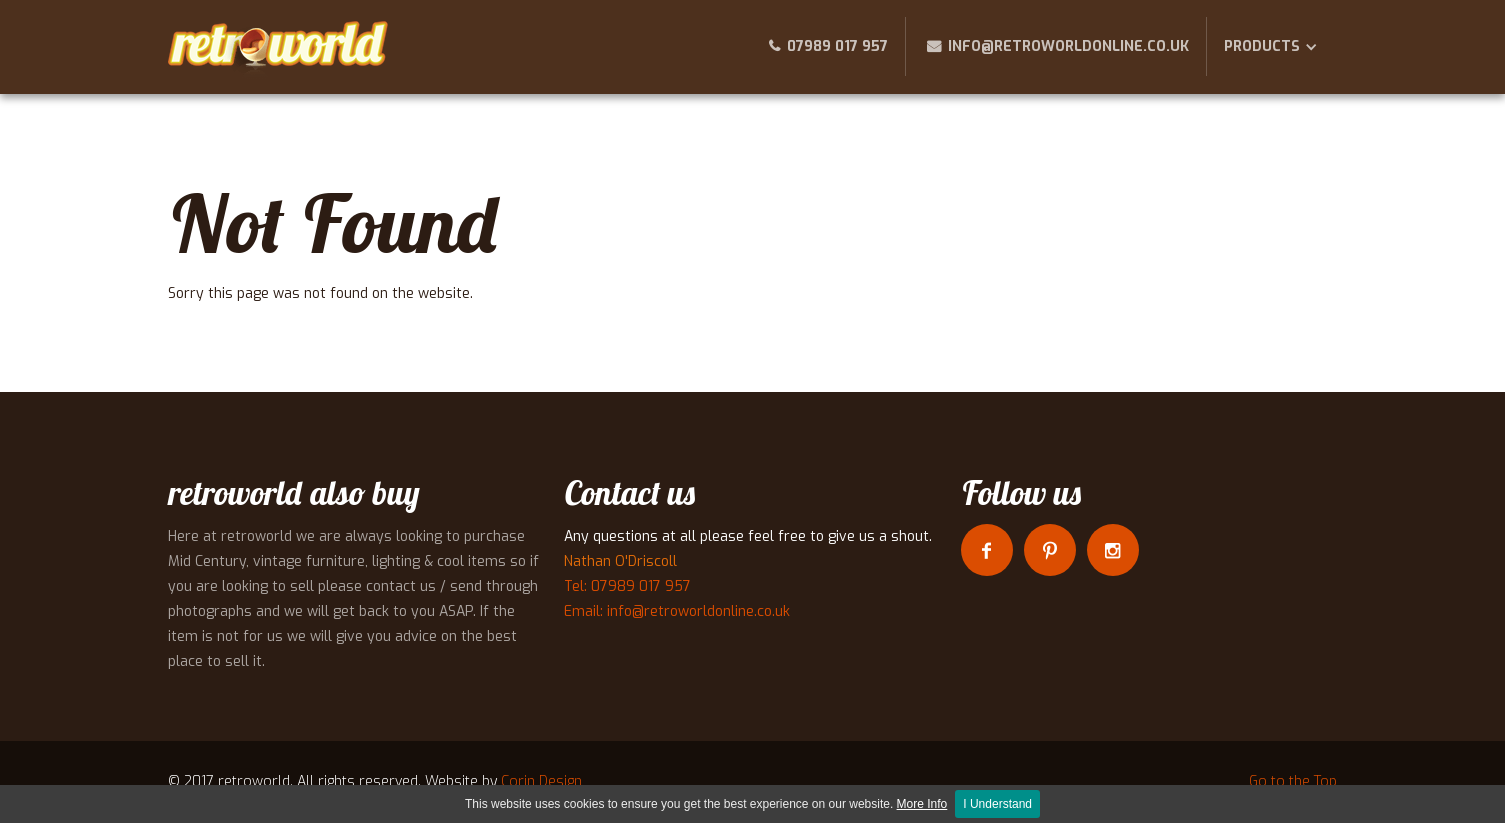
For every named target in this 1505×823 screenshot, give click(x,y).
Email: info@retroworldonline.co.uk (677, 611)
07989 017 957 (837, 46)
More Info (922, 804)
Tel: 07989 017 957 (627, 586)
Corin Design (541, 781)
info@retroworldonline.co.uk (1068, 46)
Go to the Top (1293, 781)
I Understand (997, 804)
